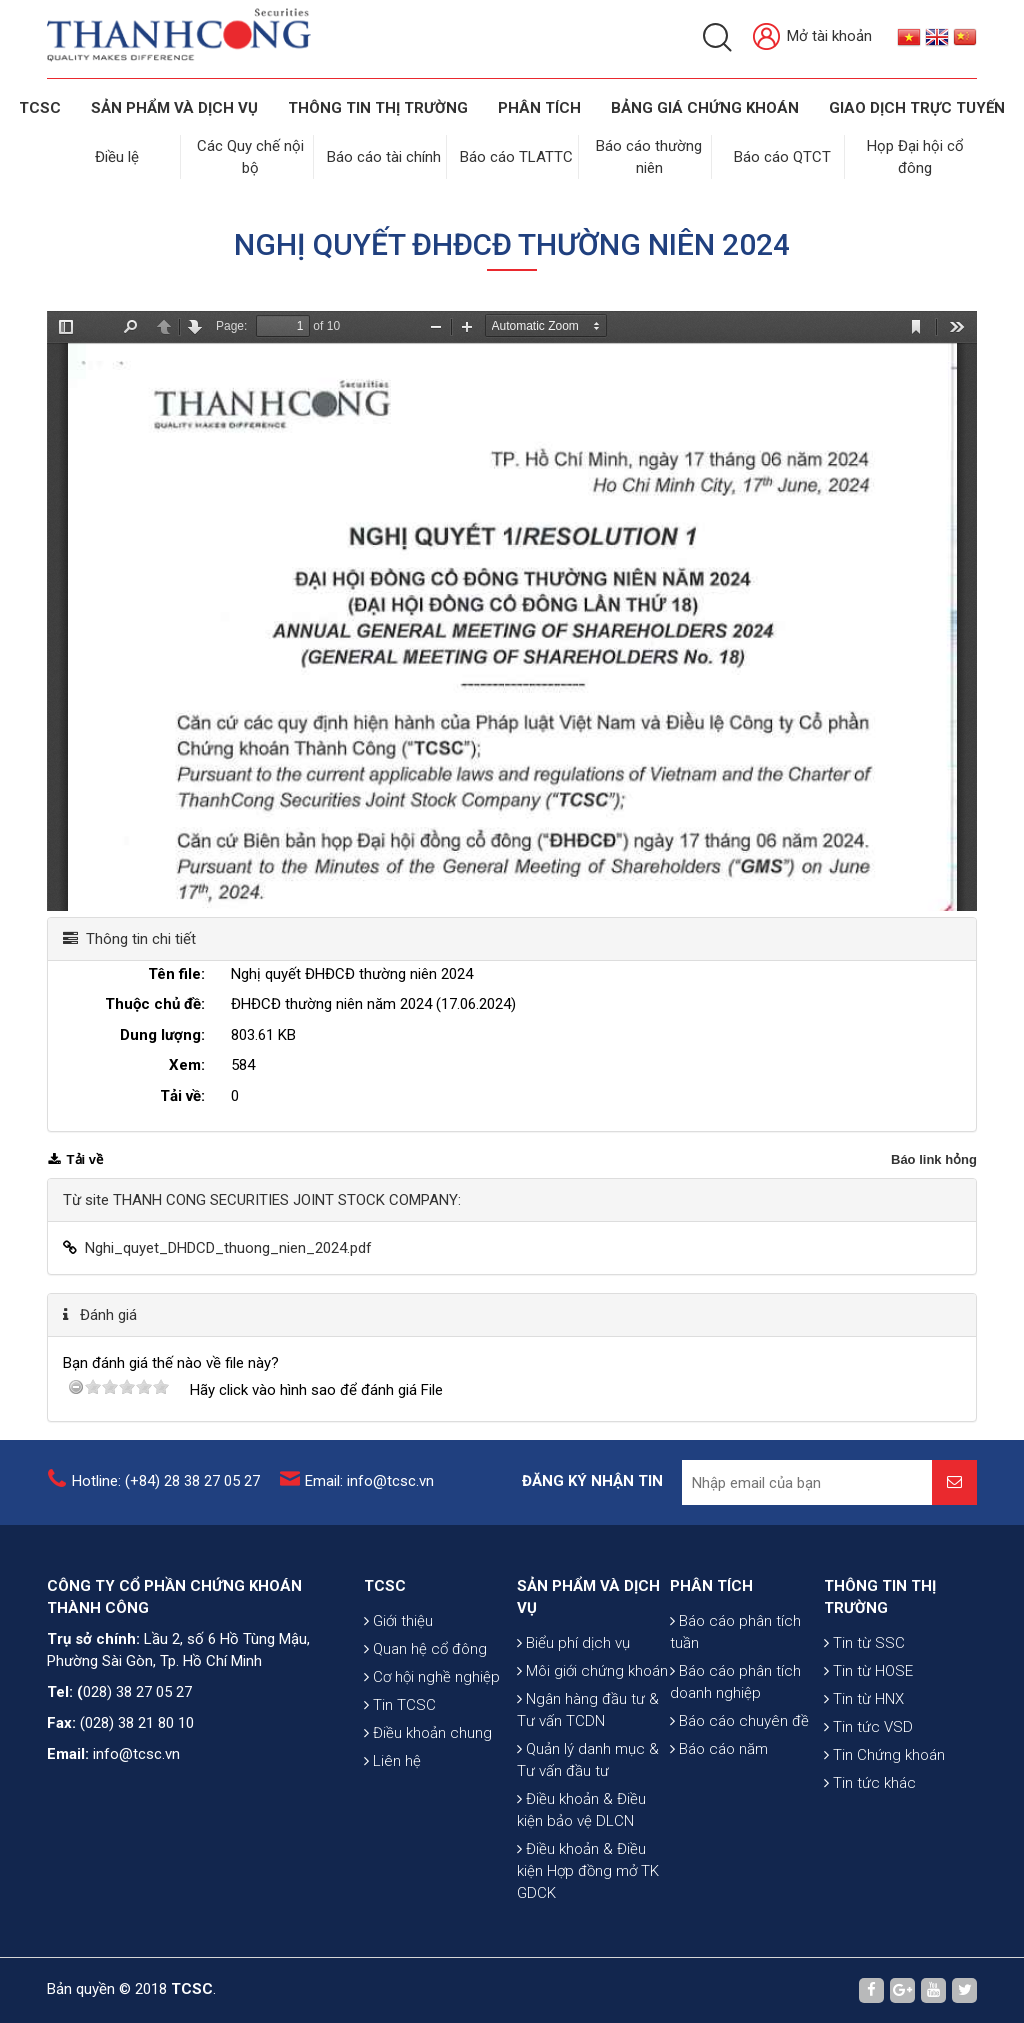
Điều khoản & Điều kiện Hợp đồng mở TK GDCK (588, 1871)
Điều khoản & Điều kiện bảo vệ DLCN (581, 1810)
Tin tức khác (870, 1783)
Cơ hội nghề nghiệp (432, 1677)
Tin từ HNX (864, 1699)
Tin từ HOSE (868, 1671)
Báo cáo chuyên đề (739, 1721)
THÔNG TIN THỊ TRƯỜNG (378, 108)
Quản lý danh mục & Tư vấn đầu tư (588, 1760)
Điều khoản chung (428, 1733)
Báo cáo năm (719, 1749)
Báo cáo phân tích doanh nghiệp (735, 1682)
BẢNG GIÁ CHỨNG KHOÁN (705, 108)
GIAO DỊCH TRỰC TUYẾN (917, 108)
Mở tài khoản (812, 37)
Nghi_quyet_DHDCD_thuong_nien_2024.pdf (228, 1248)
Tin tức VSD (868, 1727)
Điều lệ (117, 157)
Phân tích (539, 108)
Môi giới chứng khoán (592, 1671)
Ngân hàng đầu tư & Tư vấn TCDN (588, 1710)
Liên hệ (392, 1761)
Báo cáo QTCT (782, 157)
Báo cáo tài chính (384, 157)
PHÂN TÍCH (711, 1586)
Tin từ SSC (864, 1643)
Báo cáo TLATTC (516, 157)
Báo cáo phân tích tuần (735, 1632)
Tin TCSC (400, 1705)
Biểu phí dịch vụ (573, 1643)
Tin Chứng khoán (884, 1755)
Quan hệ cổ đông (425, 1649)
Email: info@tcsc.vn (369, 1481)
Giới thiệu (398, 1621)
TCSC (40, 108)
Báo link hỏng (934, 1159)
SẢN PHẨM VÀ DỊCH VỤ (174, 108)
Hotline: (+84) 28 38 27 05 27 (166, 1481)
